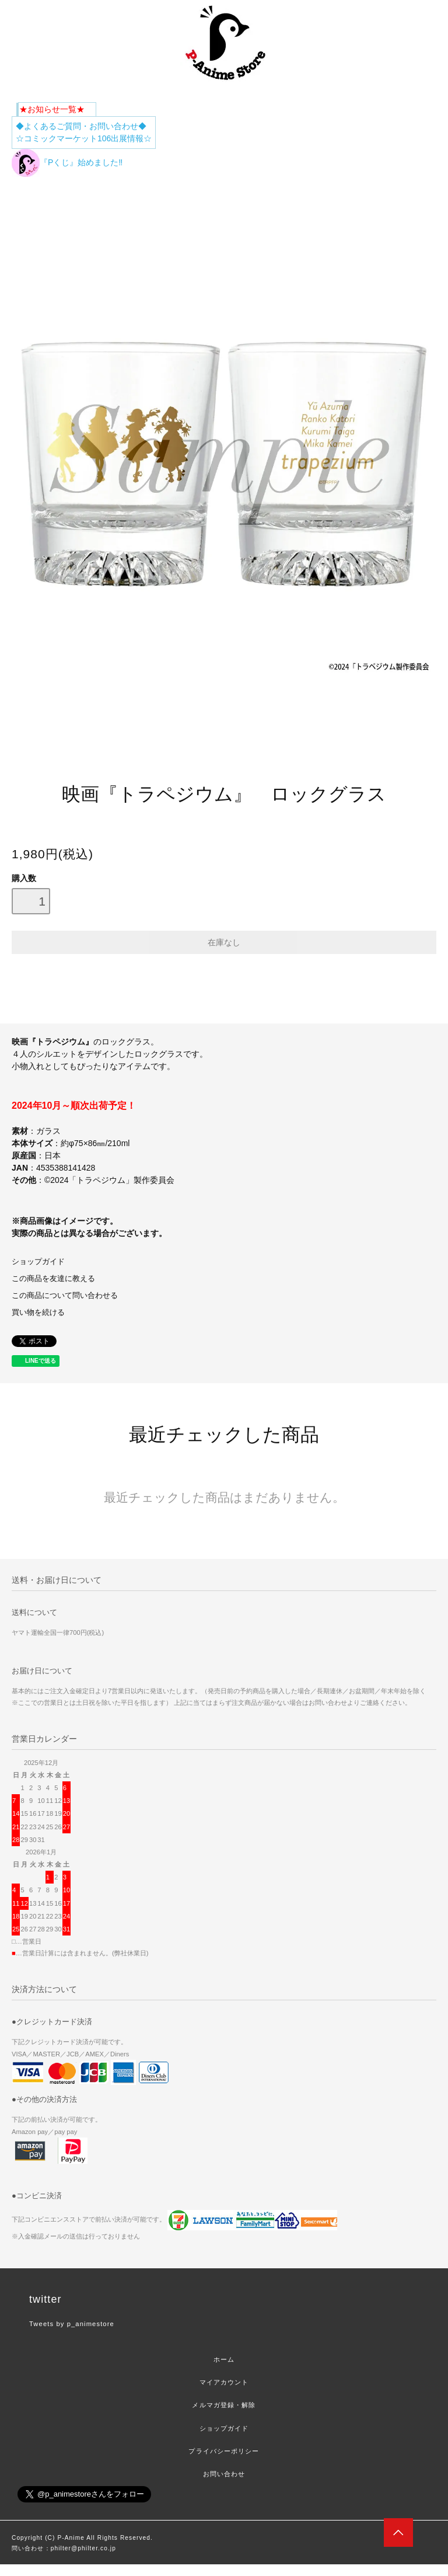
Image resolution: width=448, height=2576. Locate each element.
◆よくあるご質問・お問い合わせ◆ (81, 126)
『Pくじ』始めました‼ (67, 162)
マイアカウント (224, 2382)
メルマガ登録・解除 (224, 2404)
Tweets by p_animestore (71, 2323)
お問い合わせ (224, 2473)
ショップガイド (38, 1262)
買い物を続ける (38, 1312)
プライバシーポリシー (223, 2451)
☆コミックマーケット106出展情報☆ (84, 138)
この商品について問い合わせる (65, 1296)
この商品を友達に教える (53, 1279)
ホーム (224, 2359)
